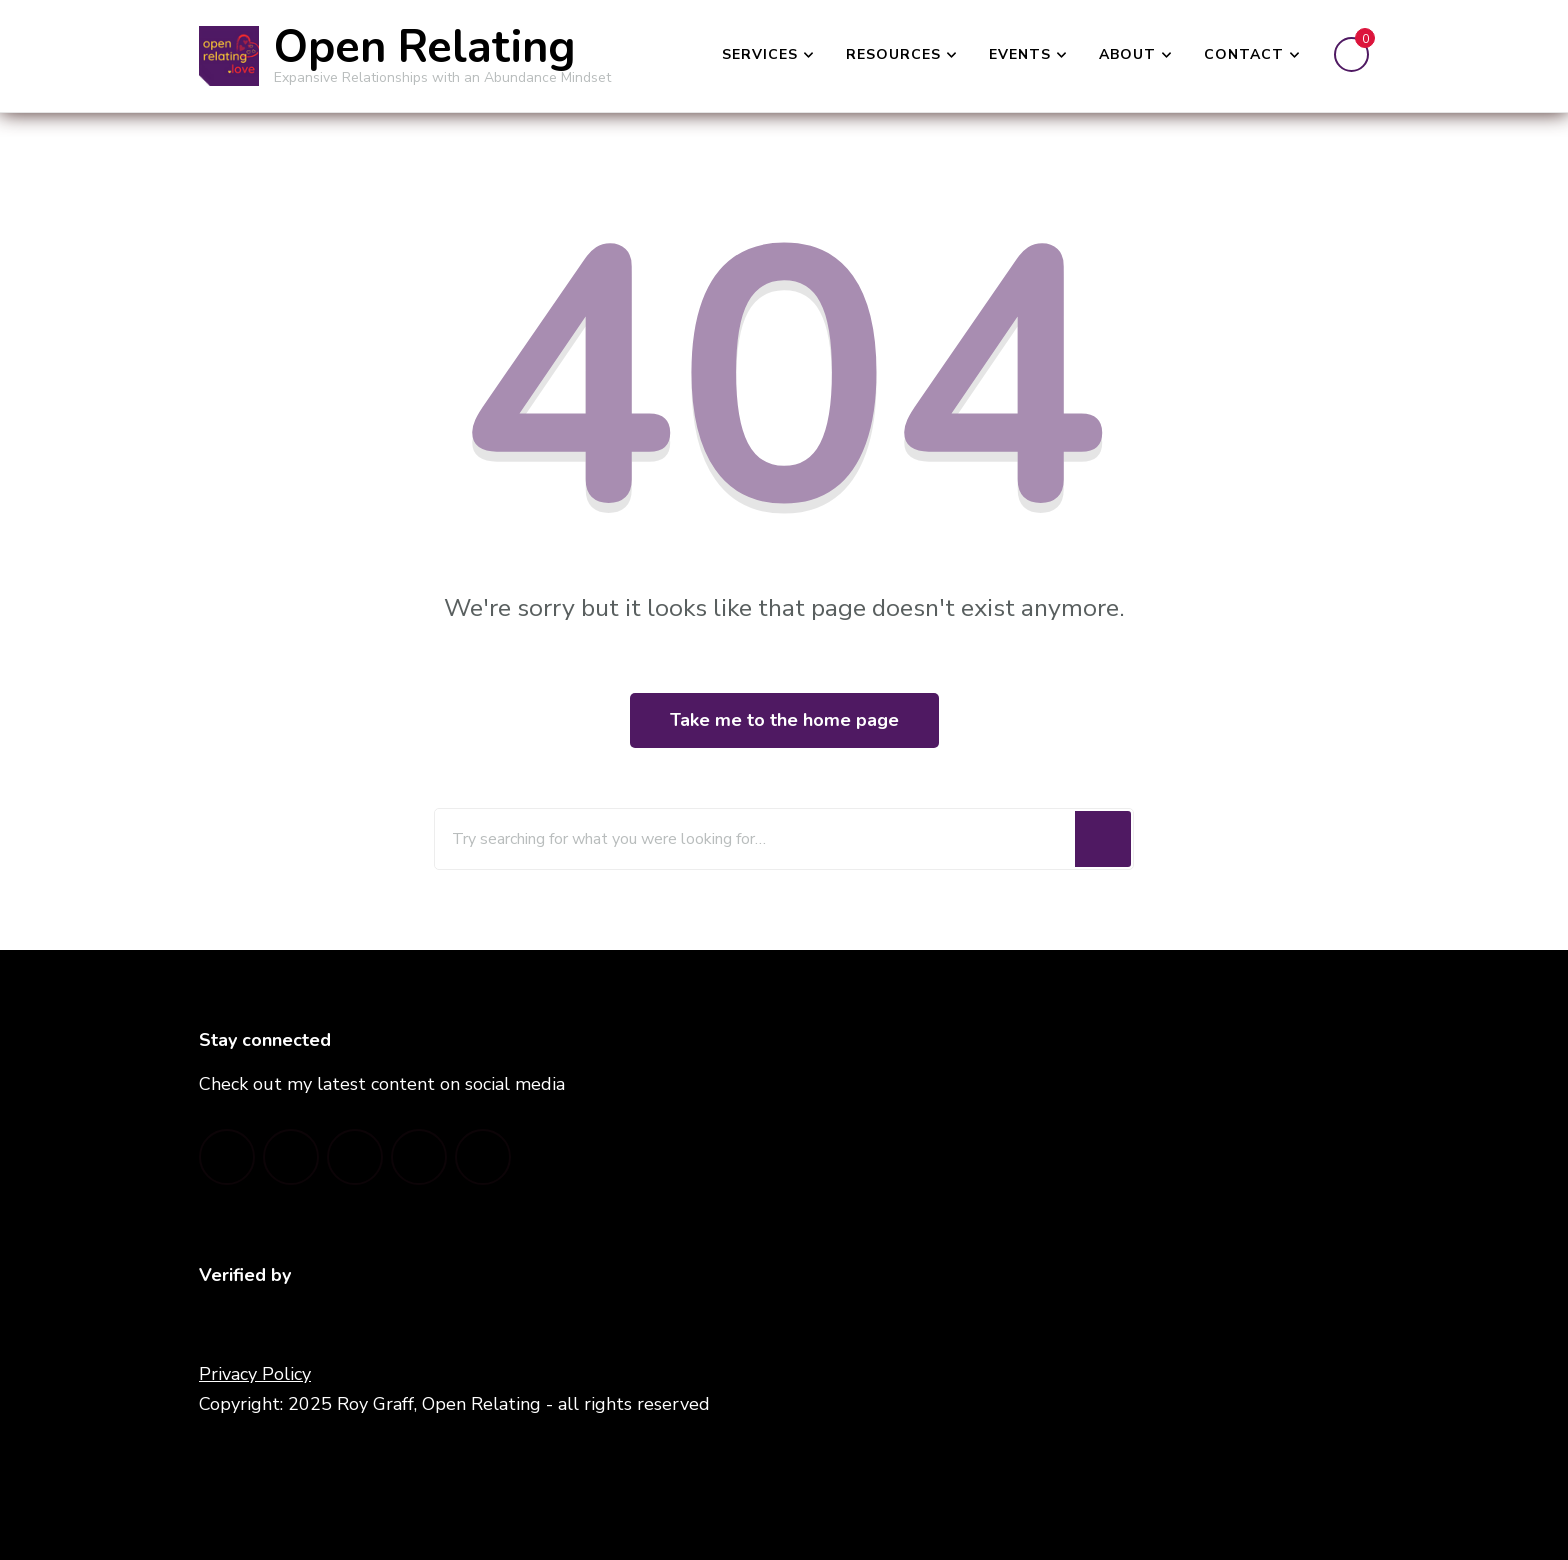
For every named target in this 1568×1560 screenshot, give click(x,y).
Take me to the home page (784, 720)
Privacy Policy (255, 1374)
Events (1020, 54)
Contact (1244, 54)
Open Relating (425, 47)
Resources (893, 54)
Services (760, 54)
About (1127, 54)
